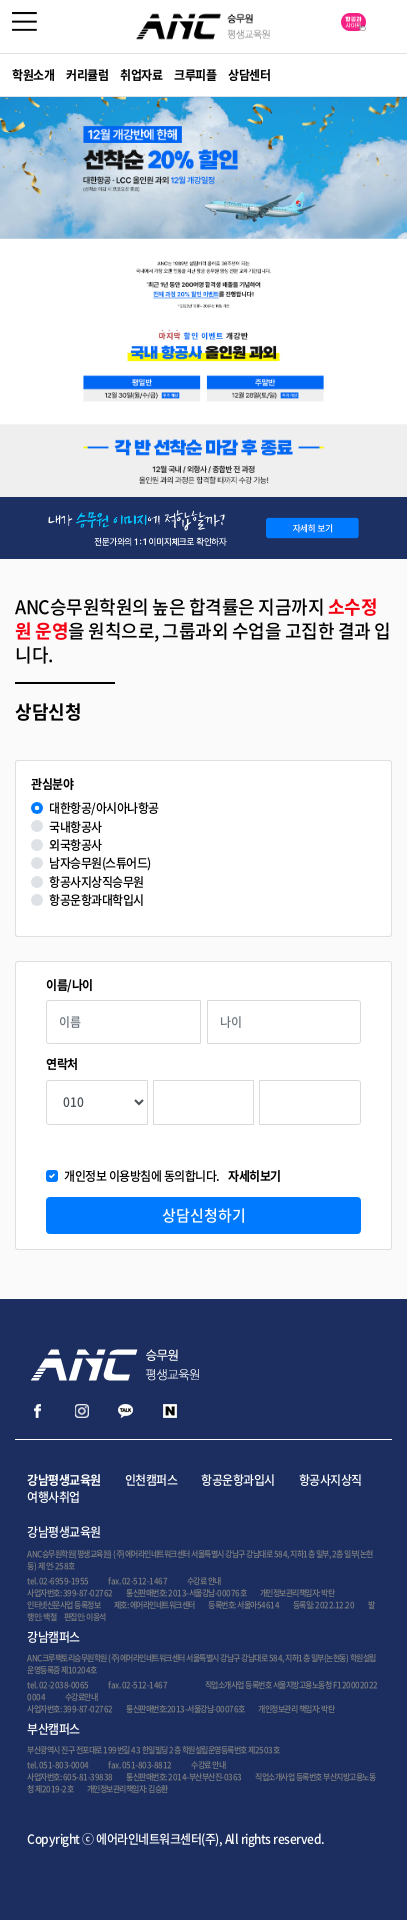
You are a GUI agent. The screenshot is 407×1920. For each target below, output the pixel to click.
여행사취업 (53, 1497)
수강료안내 (81, 1697)
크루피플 (195, 75)
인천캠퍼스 (151, 1480)
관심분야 (52, 784)
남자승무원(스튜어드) (100, 863)
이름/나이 (69, 985)
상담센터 (249, 75)
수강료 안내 (204, 1581)
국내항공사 (75, 827)
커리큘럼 (87, 75)
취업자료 (141, 75)
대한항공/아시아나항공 (104, 808)
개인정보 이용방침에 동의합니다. (172, 1176)
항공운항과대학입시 (96, 900)
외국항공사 (75, 845)
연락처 (62, 1064)
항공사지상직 (330, 1480)
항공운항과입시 (238, 1480)
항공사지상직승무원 (96, 882)
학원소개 (33, 75)
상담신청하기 (204, 1215)
